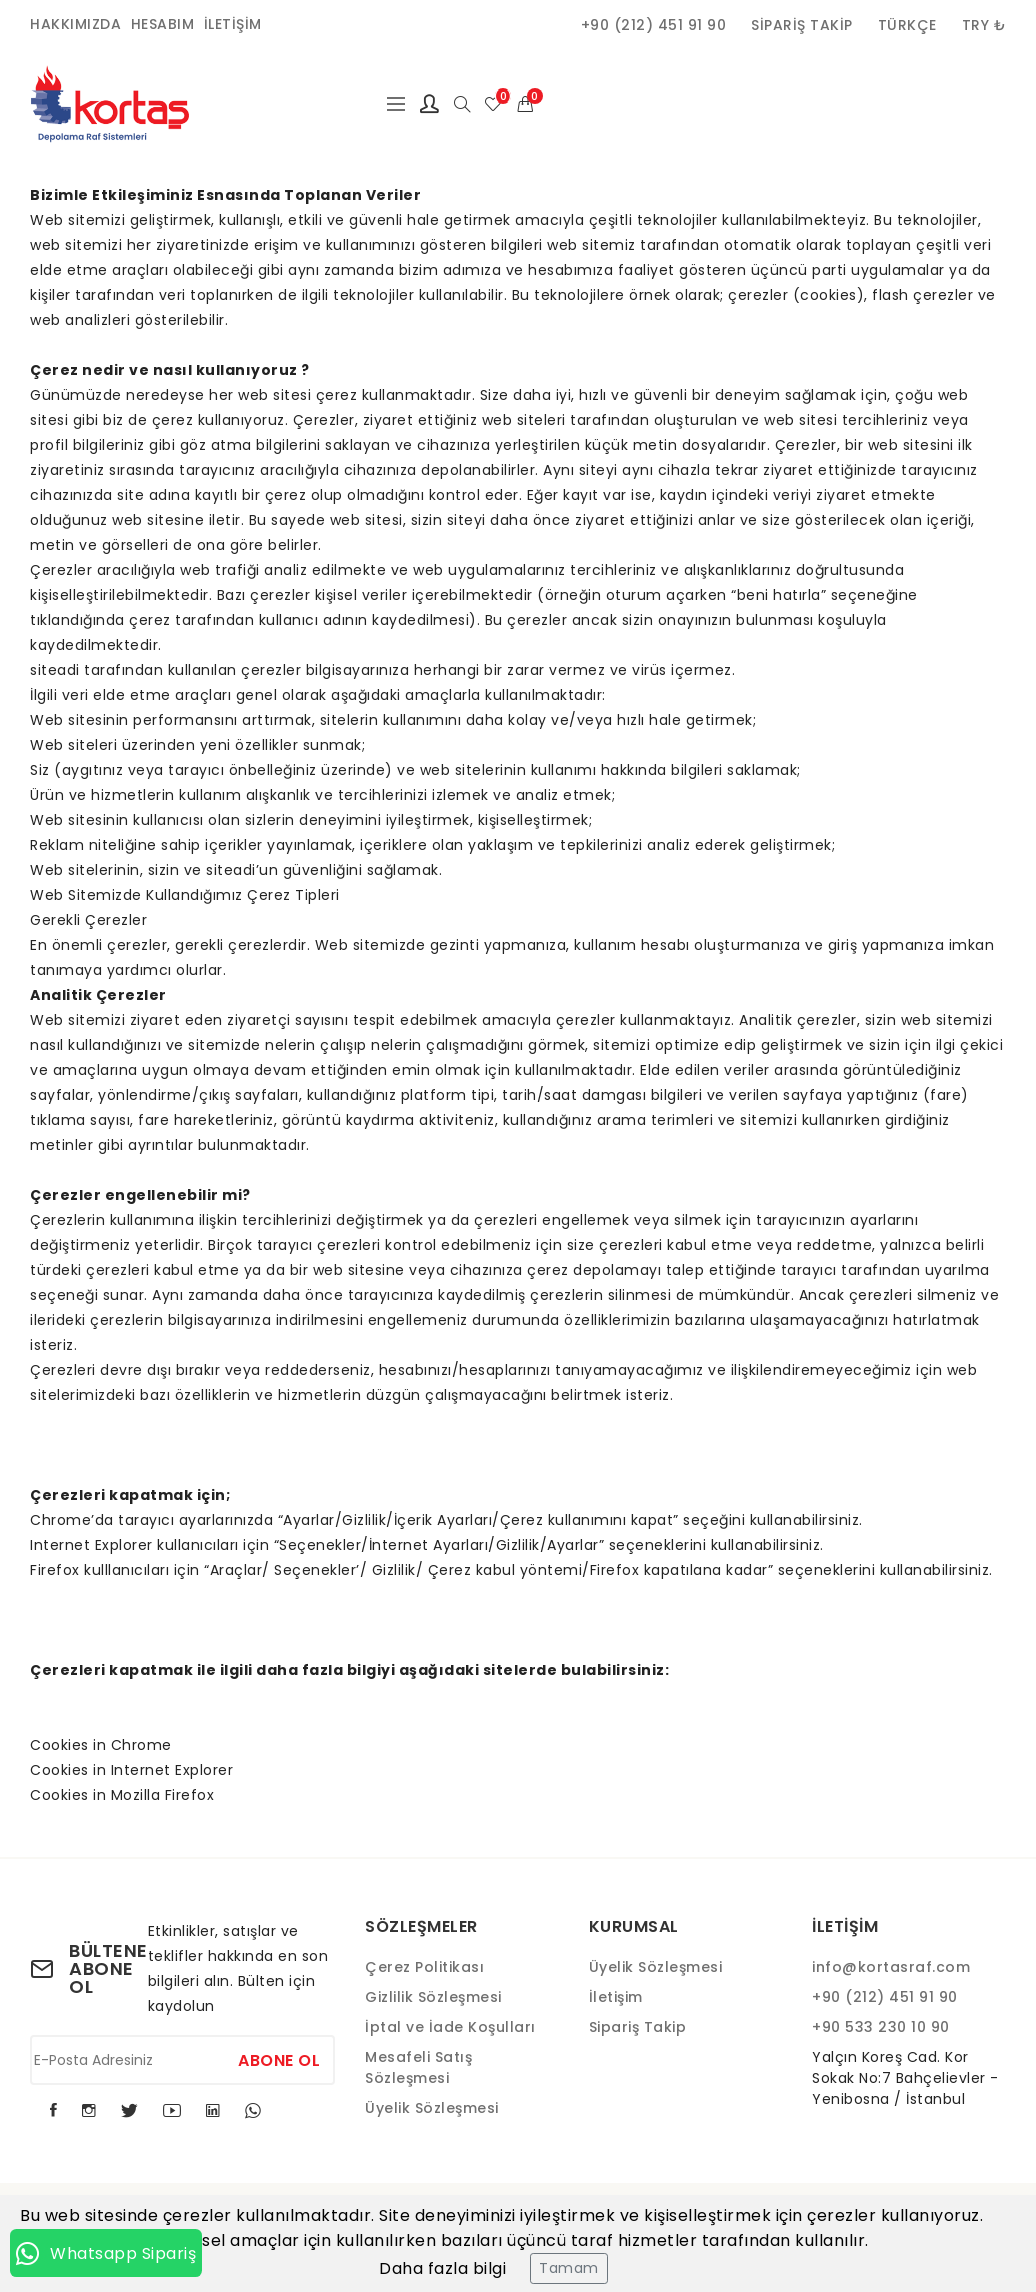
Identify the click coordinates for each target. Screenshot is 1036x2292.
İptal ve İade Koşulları (450, 2027)
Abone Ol (279, 2060)
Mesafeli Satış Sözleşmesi (418, 2067)
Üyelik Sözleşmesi (432, 2108)
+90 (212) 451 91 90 (654, 25)
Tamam (569, 2268)
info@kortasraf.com (891, 1967)
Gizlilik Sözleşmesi (433, 1997)
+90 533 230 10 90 (881, 2027)
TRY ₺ (984, 25)
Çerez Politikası (424, 1967)
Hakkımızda (75, 24)
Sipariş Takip (802, 25)
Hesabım (163, 24)
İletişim (233, 24)
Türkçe (907, 25)
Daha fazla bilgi (442, 2268)
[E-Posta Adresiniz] (182, 2060)
